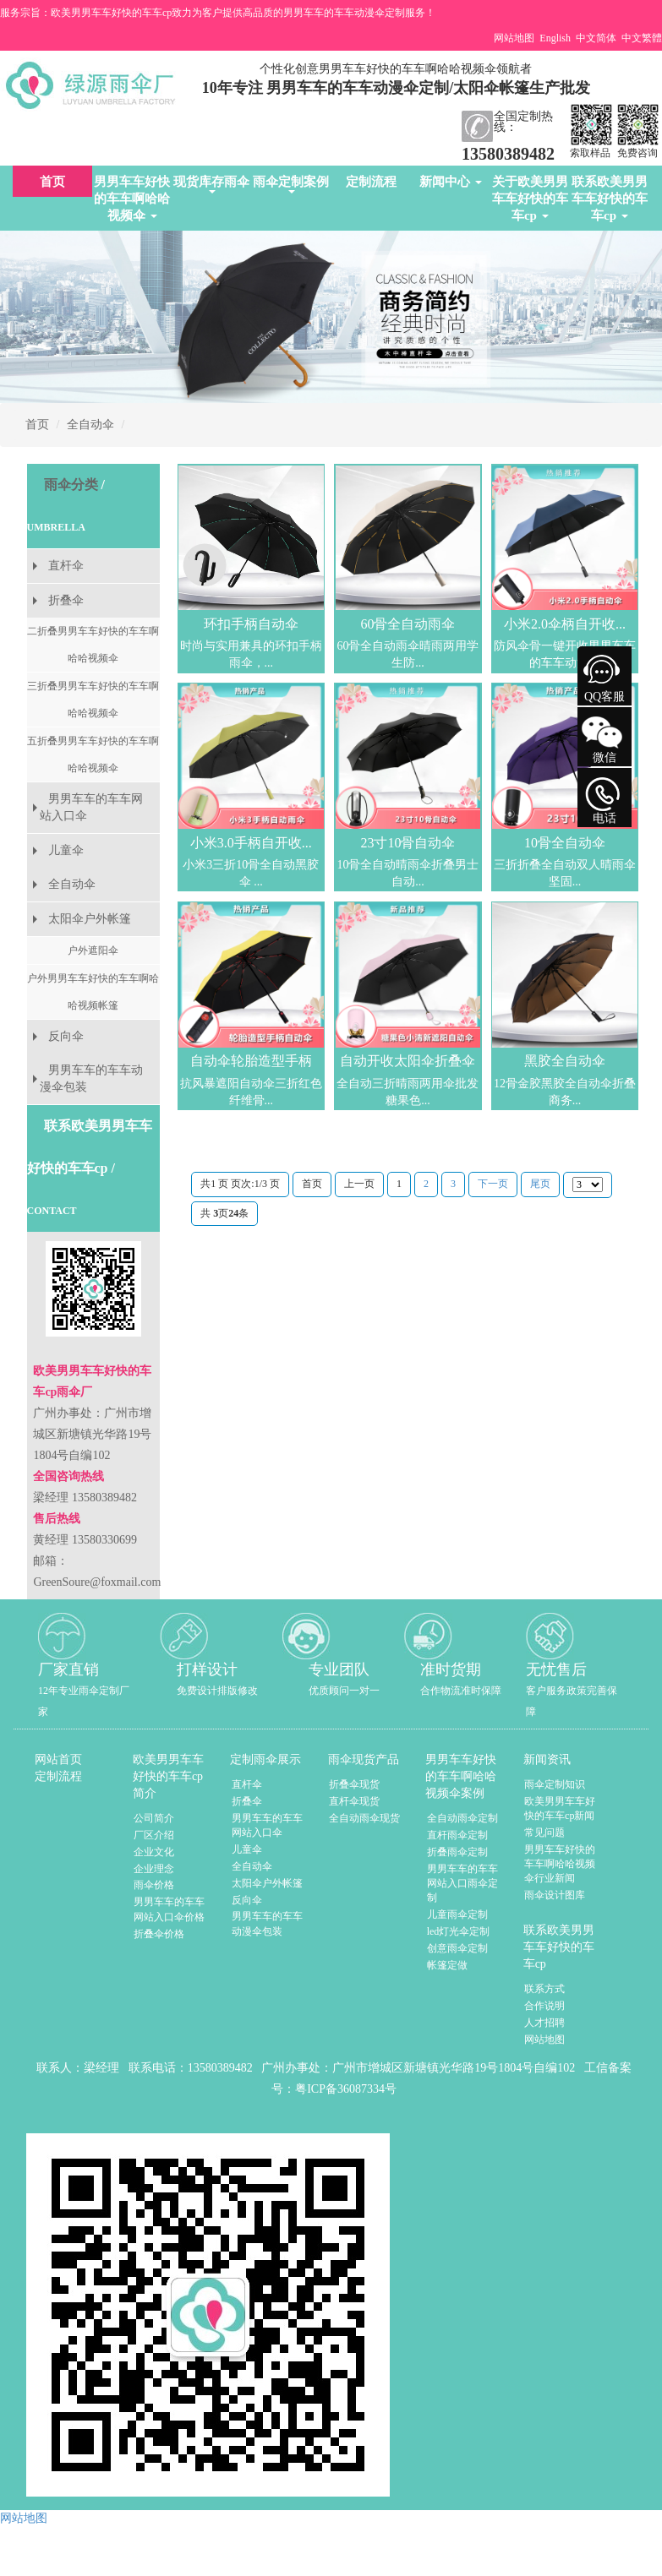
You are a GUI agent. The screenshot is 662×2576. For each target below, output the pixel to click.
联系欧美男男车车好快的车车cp (610, 198)
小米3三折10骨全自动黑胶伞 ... (251, 873)
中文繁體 (641, 38)
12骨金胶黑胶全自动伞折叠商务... (565, 1092)
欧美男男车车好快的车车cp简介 (168, 1776)
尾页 (540, 1184)
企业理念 (154, 1869)
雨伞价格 (154, 1885)
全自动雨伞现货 (364, 1818)
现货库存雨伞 (211, 184)
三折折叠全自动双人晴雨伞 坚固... (565, 873)
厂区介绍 (154, 1835)
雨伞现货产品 (363, 1759)
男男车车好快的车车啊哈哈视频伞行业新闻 (559, 1864)
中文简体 (596, 38)
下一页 (493, 1184)
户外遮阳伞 (93, 950)
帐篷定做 (447, 1965)
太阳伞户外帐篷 (89, 918)
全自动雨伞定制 (462, 1818)
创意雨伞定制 (457, 1948)
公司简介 (154, 1818)
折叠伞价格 (159, 1934)
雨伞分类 (71, 484)
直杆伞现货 (354, 1801)
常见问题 (544, 1832)
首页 (52, 181)
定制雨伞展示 (265, 1759)
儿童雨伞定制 (457, 1914)
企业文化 (154, 1852)
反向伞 (66, 1036)
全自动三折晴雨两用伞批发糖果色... (407, 1092)
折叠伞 (66, 600)
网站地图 (514, 38)
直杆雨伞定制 (457, 1835)
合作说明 (544, 2006)
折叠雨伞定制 (457, 1852)
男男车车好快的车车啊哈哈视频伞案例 (460, 1776)
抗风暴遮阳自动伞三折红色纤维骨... (251, 1092)
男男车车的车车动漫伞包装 (91, 1078)
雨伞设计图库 (554, 1895)
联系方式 (544, 1989)
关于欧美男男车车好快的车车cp (530, 198)
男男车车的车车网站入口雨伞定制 (462, 1883)
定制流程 (371, 181)
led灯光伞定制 (458, 1931)
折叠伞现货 (354, 1784)
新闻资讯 (547, 1759)
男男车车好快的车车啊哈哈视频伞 (132, 198)
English (555, 38)
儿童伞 (66, 850)
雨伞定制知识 (554, 1784)
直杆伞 (66, 565)
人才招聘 (544, 2023)
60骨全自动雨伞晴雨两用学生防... (407, 654)
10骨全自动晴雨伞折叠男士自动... (407, 873)
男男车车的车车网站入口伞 (91, 807)
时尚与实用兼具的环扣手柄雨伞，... (251, 654)
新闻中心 (450, 181)
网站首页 (58, 1759)
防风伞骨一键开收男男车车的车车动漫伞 (565, 654)
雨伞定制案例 (291, 184)
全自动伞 (90, 424)
